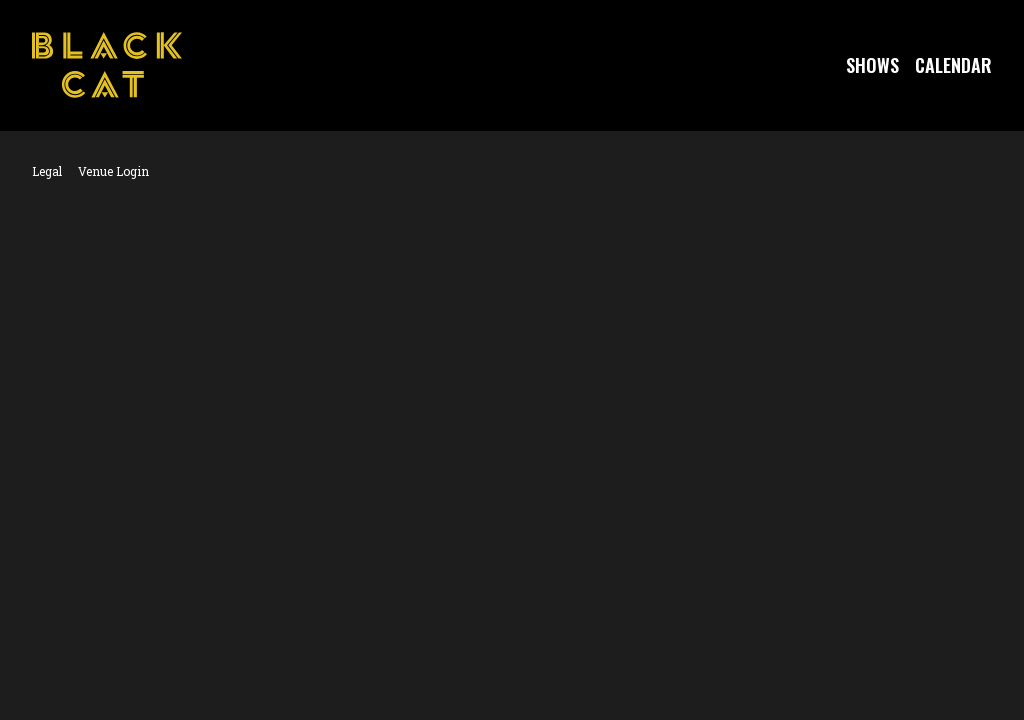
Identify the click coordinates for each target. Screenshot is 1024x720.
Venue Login (113, 171)
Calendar (953, 65)
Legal (47, 171)
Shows (872, 65)
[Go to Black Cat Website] (107, 65)
